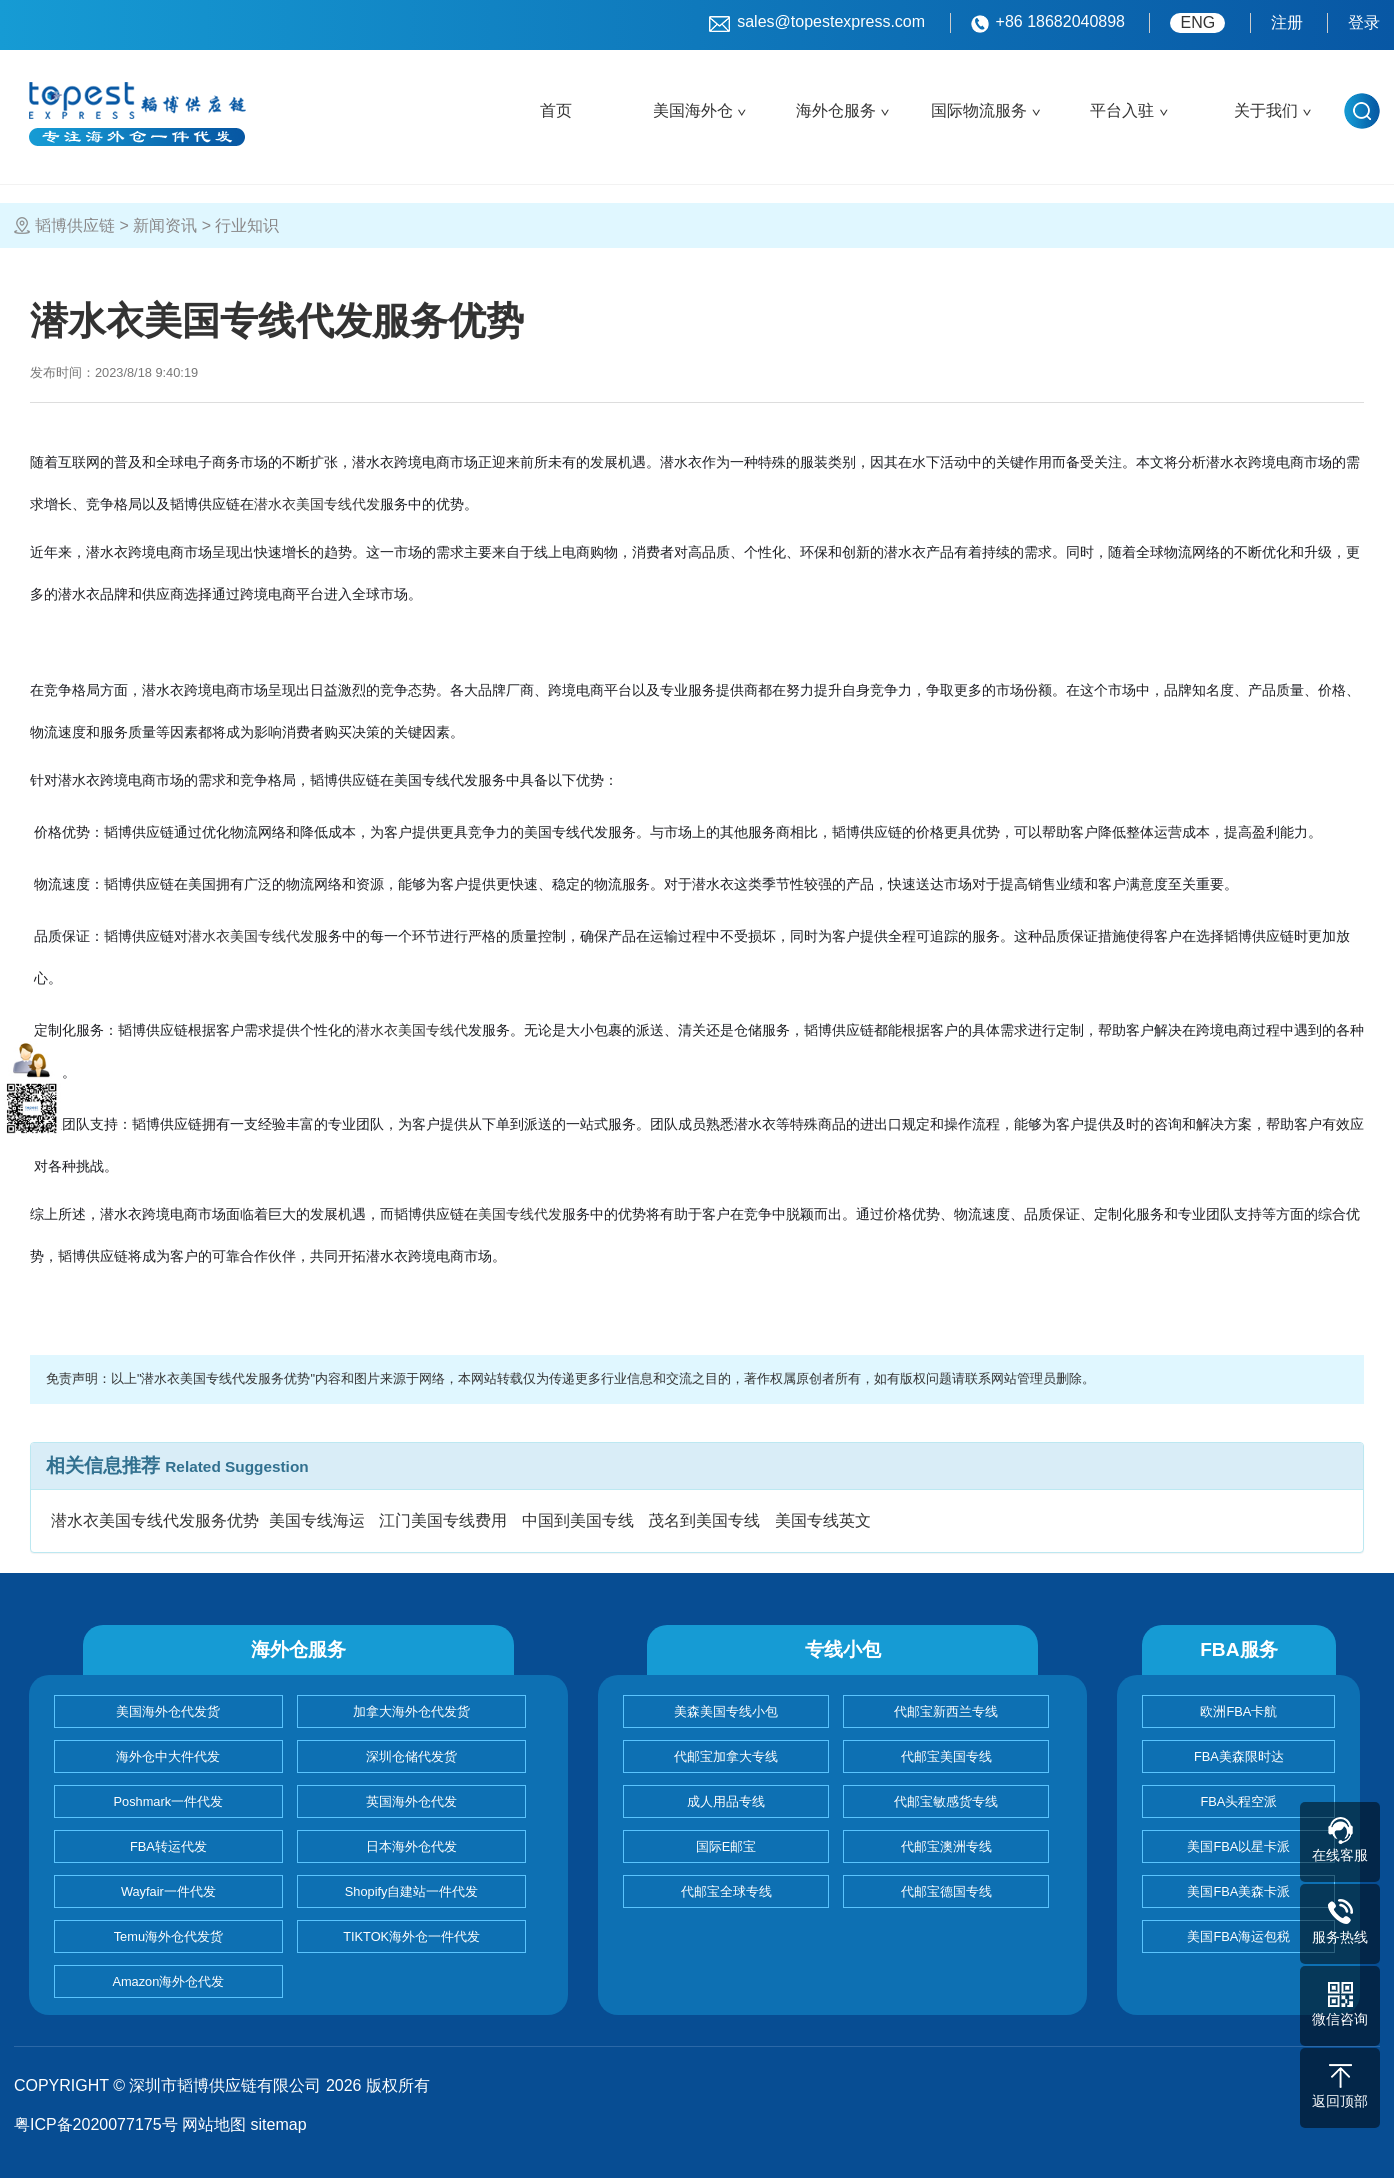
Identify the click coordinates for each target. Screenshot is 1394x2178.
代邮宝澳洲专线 (946, 1846)
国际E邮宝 (726, 1846)
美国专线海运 (317, 1520)
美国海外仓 (693, 110)
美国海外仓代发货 (168, 1711)
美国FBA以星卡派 (1238, 1846)
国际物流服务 (979, 110)
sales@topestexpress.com (817, 23)
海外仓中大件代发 (168, 1756)
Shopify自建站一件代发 (412, 1891)
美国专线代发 (520, 1214)
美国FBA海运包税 (1238, 1936)
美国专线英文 (823, 1520)
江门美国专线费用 (443, 1520)
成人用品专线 (726, 1801)
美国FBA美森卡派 (1238, 1891)
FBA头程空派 (1238, 1801)
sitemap (279, 2124)
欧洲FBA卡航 (1238, 1711)
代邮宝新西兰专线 (946, 1711)
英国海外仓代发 (411, 1801)
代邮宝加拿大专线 (726, 1756)
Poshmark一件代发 (169, 1801)
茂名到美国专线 (704, 1520)
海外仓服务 (836, 110)
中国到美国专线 (578, 1520)
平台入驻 (1122, 110)
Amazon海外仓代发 (168, 1981)
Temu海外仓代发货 (168, 1936)
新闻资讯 (165, 225)
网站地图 (214, 2124)
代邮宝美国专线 (946, 1756)
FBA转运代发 (168, 1846)
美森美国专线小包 (726, 1711)
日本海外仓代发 (411, 1846)
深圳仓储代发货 (411, 1756)
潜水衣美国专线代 (412, 1030)
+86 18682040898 (1048, 23)
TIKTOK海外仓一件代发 (411, 1936)
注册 (1287, 22)
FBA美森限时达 (1239, 1756)
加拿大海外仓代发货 (411, 1711)
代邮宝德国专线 (946, 1891)
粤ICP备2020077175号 (96, 2124)
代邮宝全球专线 (726, 1891)
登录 (1364, 22)
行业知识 (247, 225)
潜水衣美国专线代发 (317, 504)
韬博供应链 (75, 225)
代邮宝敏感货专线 (946, 1801)
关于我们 (1266, 110)
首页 (556, 110)
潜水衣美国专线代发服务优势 (155, 1520)
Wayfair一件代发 (168, 1891)
